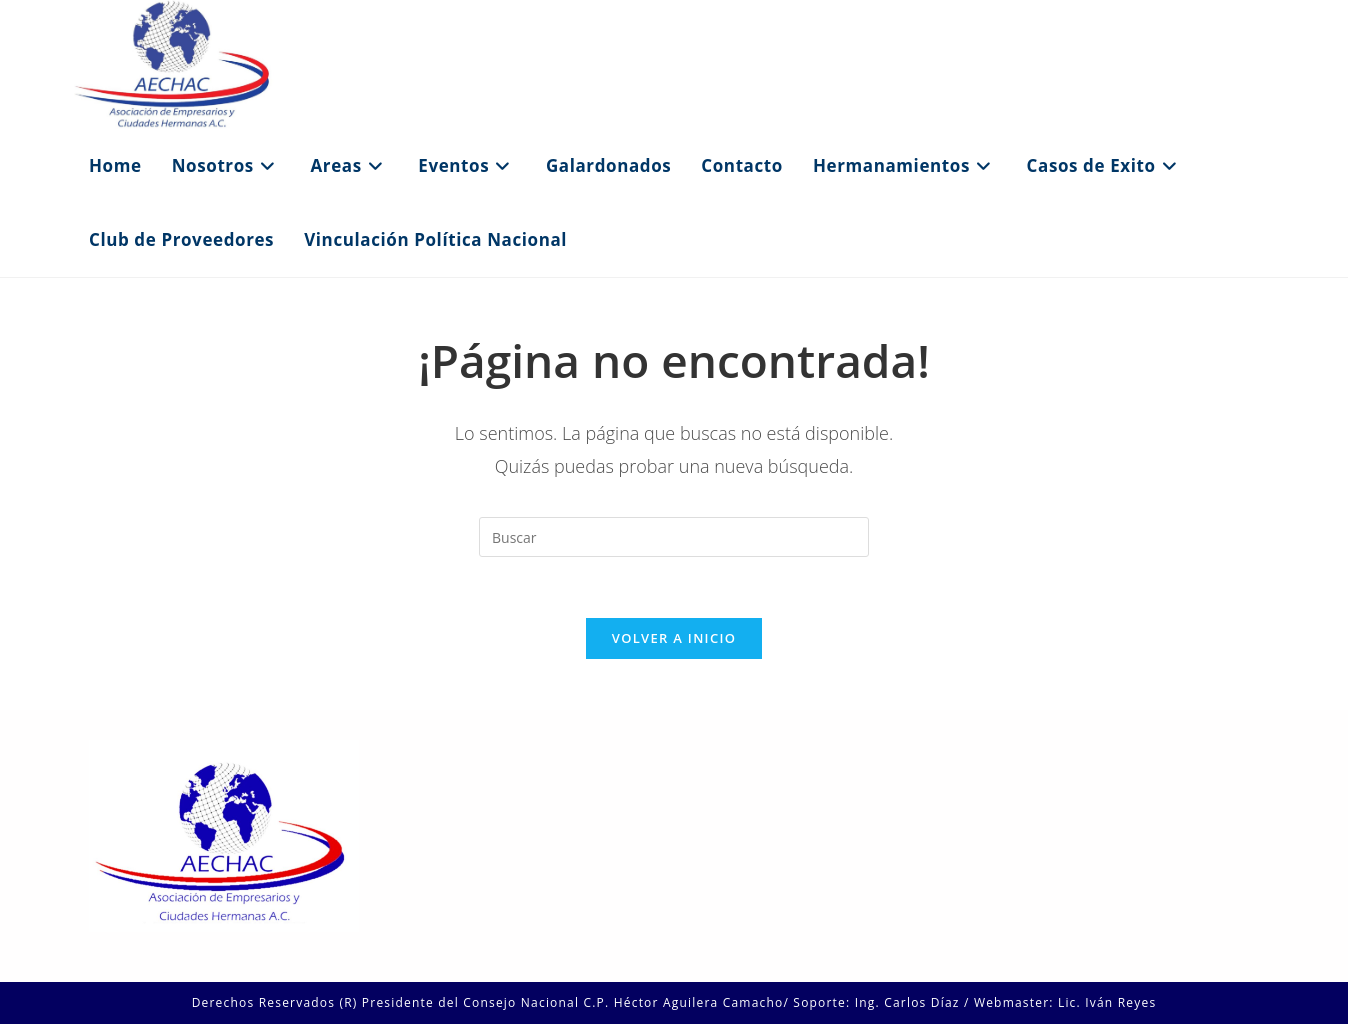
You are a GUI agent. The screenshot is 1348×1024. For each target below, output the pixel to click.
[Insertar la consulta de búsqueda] (674, 537)
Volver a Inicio (674, 638)
